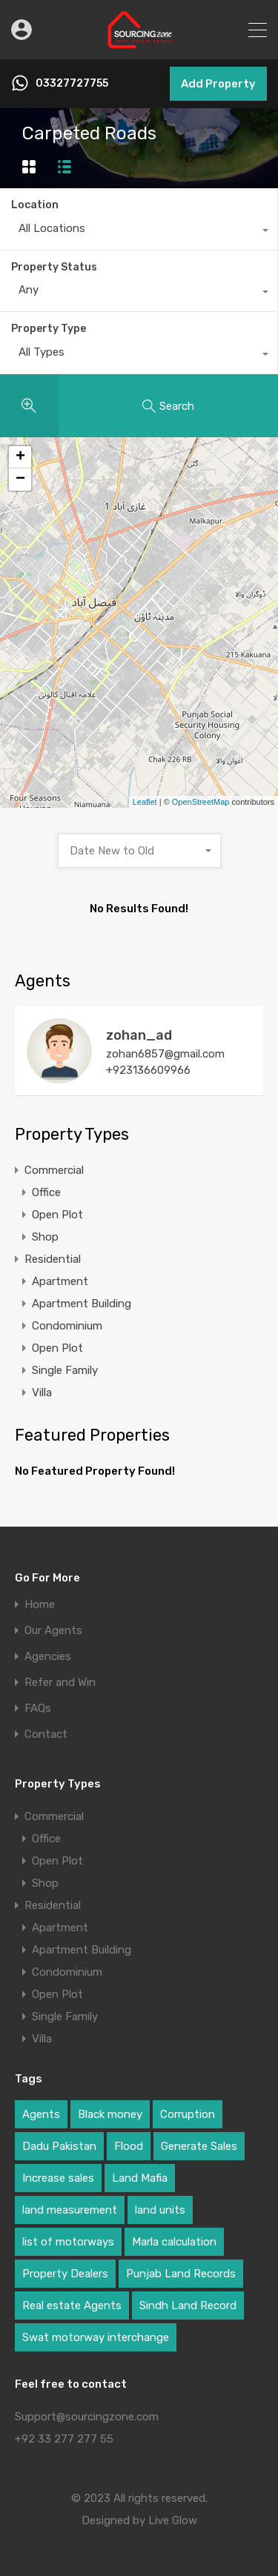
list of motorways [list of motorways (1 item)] (68, 2241)
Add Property (218, 83)
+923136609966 (148, 1070)
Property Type (48, 328)
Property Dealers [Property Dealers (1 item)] (65, 2273)
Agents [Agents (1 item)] (41, 2114)
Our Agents (53, 1630)
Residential (52, 1259)
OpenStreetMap (201, 801)
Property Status (54, 267)
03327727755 (72, 84)
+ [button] (20, 457)
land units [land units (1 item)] (160, 2210)
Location (35, 205)
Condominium (67, 1325)
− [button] (20, 479)
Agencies (47, 1656)
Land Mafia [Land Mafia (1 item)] (140, 2178)
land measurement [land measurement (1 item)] (69, 2210)
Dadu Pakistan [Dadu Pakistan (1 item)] (59, 2146)
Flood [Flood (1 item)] (128, 2146)
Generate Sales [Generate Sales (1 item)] (199, 2146)
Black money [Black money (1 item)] (110, 2114)
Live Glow (172, 2520)
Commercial (54, 1170)
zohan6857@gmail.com (165, 1053)
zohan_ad (139, 1035)
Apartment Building (81, 1303)
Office (46, 1192)
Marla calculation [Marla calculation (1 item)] (174, 2241)
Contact (45, 1734)
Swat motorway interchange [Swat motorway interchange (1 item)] (95, 2337)
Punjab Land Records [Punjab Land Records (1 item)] (181, 2273)
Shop (45, 1237)
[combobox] (138, 232)
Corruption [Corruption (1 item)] (187, 2114)
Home (39, 1604)
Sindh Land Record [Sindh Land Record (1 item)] (187, 2305)
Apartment (60, 1281)
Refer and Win (60, 1682)
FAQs (37, 1708)
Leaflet (145, 801)
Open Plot (57, 1214)
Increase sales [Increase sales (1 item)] (58, 2178)
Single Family (65, 1370)
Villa (42, 1392)
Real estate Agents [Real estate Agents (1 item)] (72, 2305)
